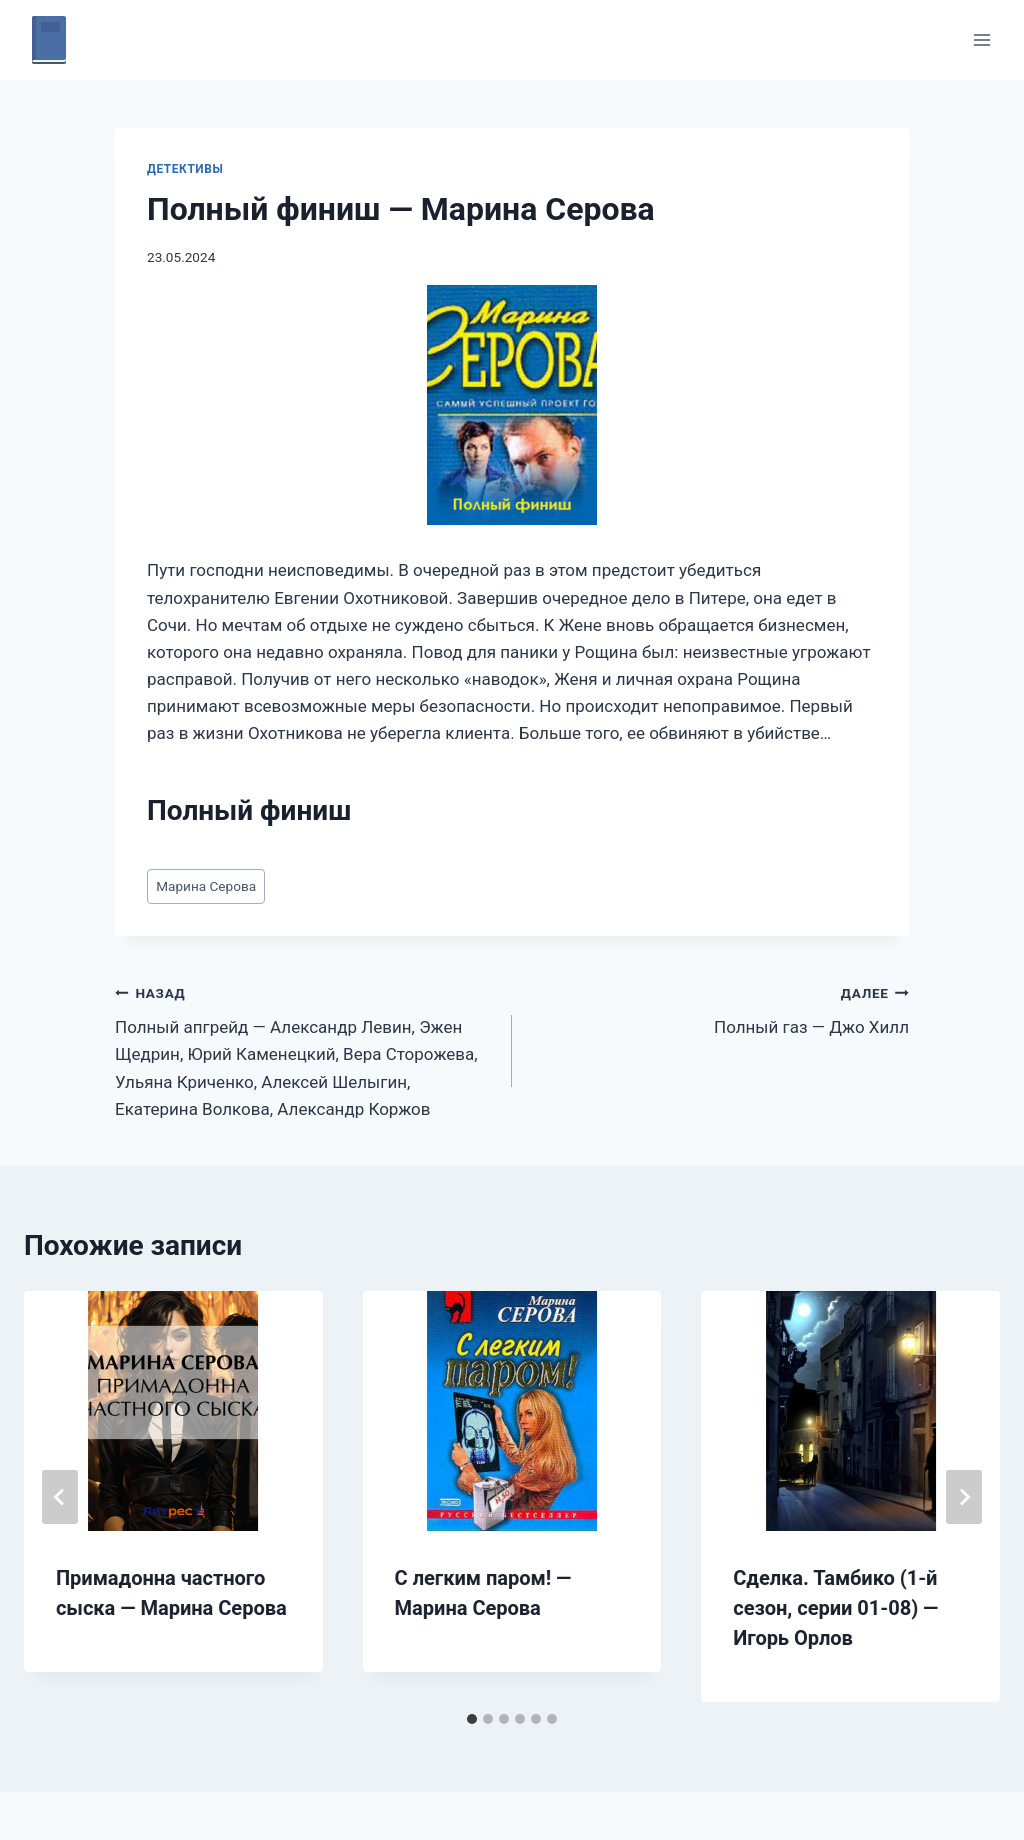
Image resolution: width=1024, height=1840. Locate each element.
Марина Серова (206, 886)
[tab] (472, 1719)
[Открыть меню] (981, 39)
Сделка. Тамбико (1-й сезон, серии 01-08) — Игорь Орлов (835, 1608)
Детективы (185, 169)
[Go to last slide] (60, 1497)
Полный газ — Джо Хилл (719, 1008)
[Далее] (964, 1497)
